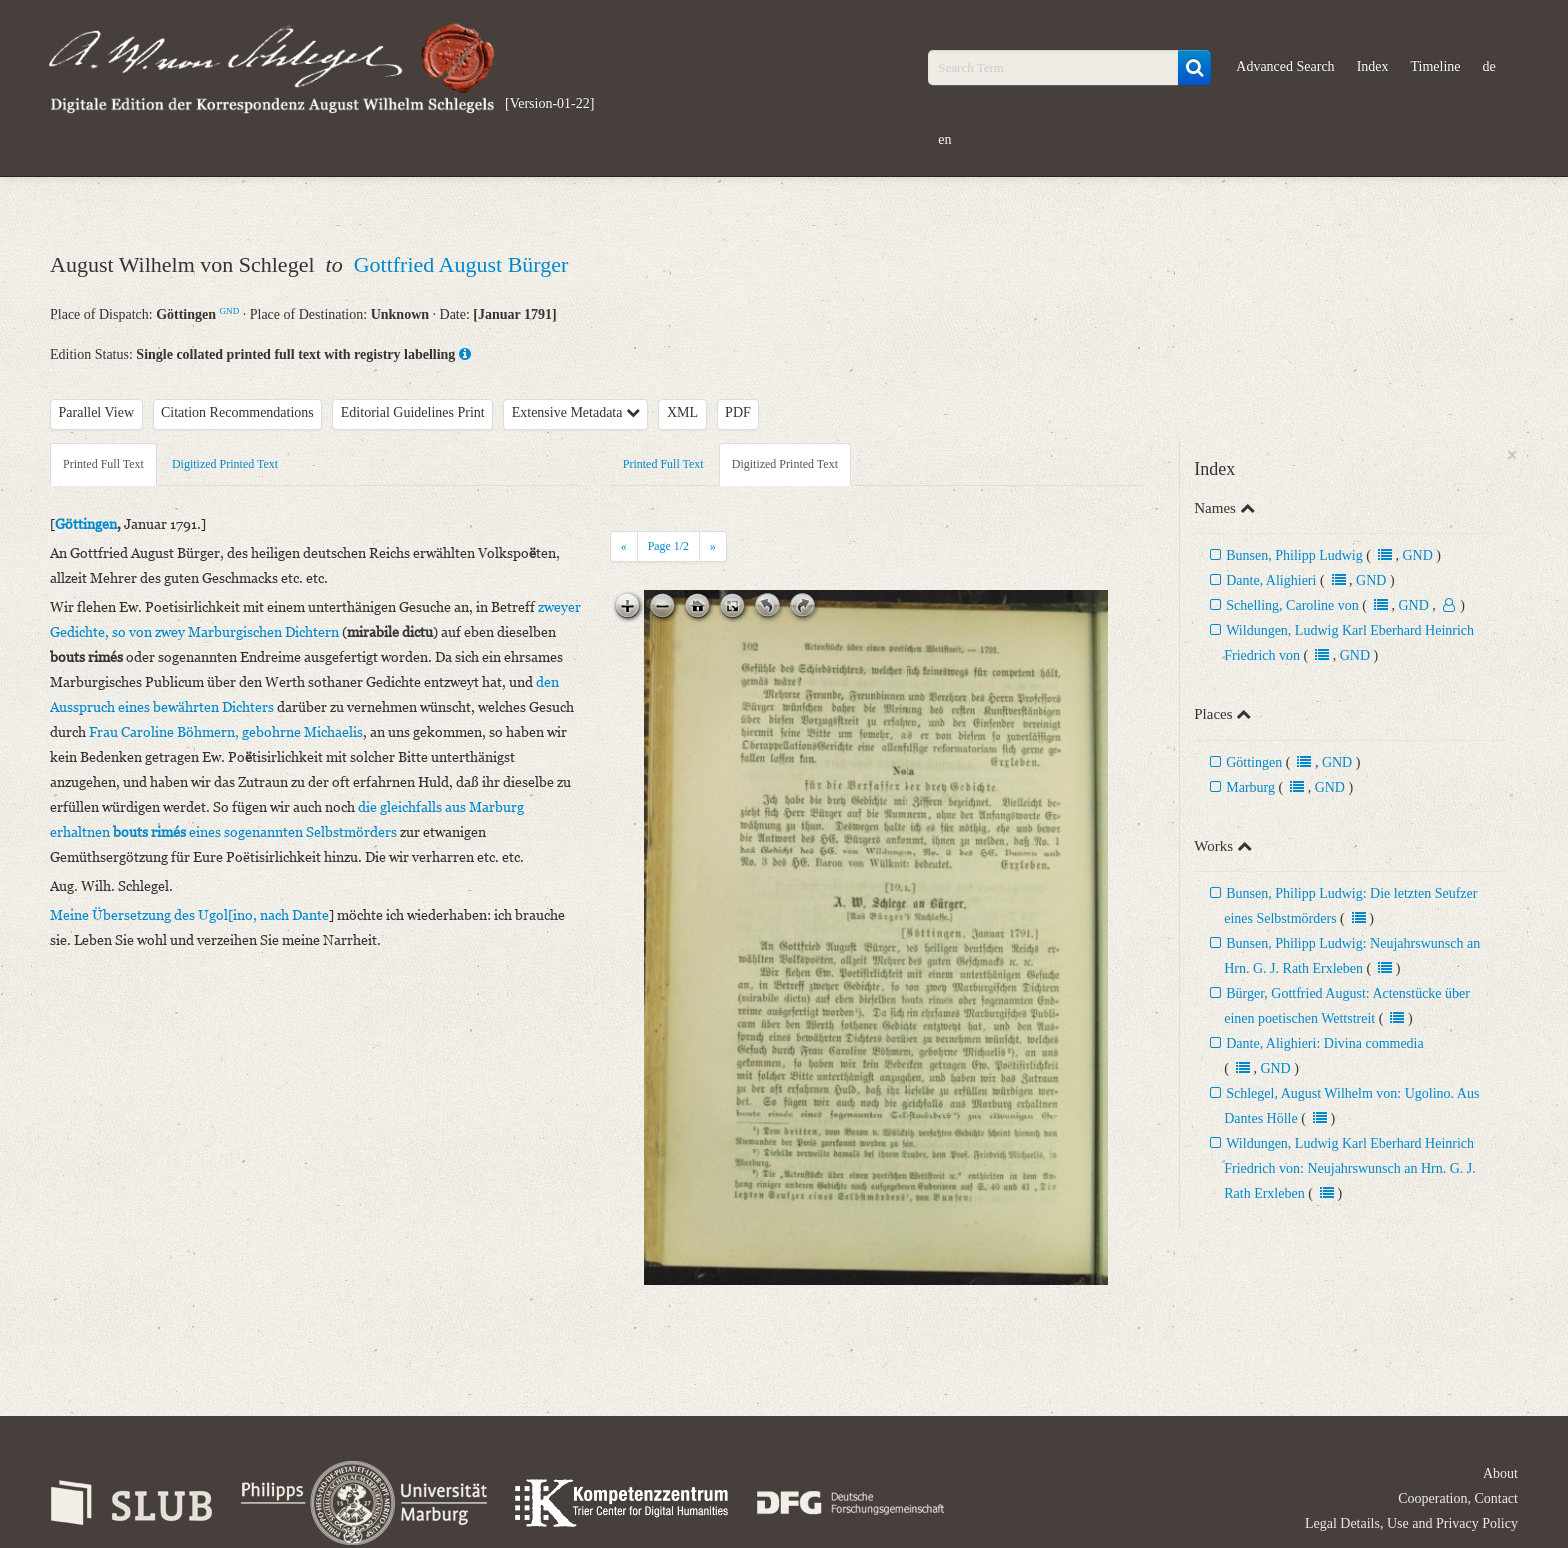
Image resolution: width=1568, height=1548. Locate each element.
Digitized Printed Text (225, 464)
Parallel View (97, 412)
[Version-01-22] (549, 103)
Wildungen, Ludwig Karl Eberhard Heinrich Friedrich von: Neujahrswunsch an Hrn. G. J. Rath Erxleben (1350, 1168)
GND (230, 311)
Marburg (1250, 787)
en (944, 139)
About (1500, 1473)
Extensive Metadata (576, 412)
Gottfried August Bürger (461, 264)
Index (1373, 66)
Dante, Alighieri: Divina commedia (1325, 1043)
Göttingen (1254, 762)
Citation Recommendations (237, 412)
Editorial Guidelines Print (413, 412)
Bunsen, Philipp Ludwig (1294, 555)
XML (682, 412)
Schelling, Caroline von (1292, 605)
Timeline (1436, 66)
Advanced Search (1285, 66)
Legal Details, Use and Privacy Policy (1411, 1523)
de (1489, 66)
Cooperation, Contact (1458, 1498)
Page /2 (668, 546)
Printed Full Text (103, 464)
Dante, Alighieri (1271, 580)
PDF (738, 412)
